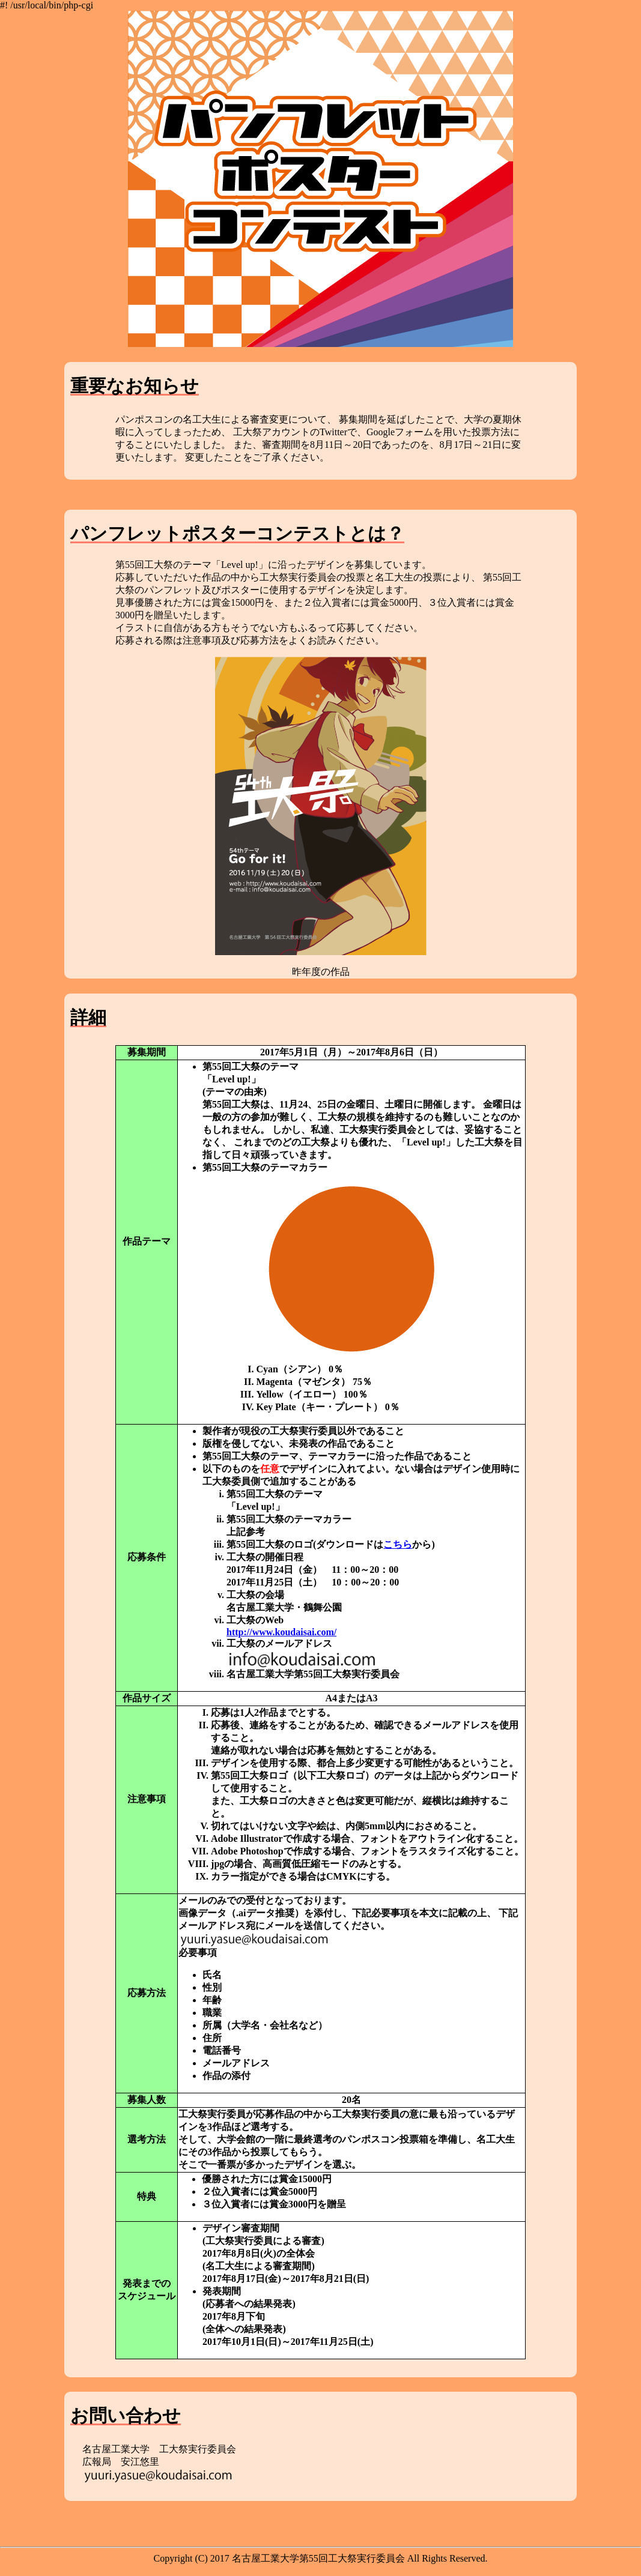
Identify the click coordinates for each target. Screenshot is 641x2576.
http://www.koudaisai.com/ (281, 1632)
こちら (397, 1544)
